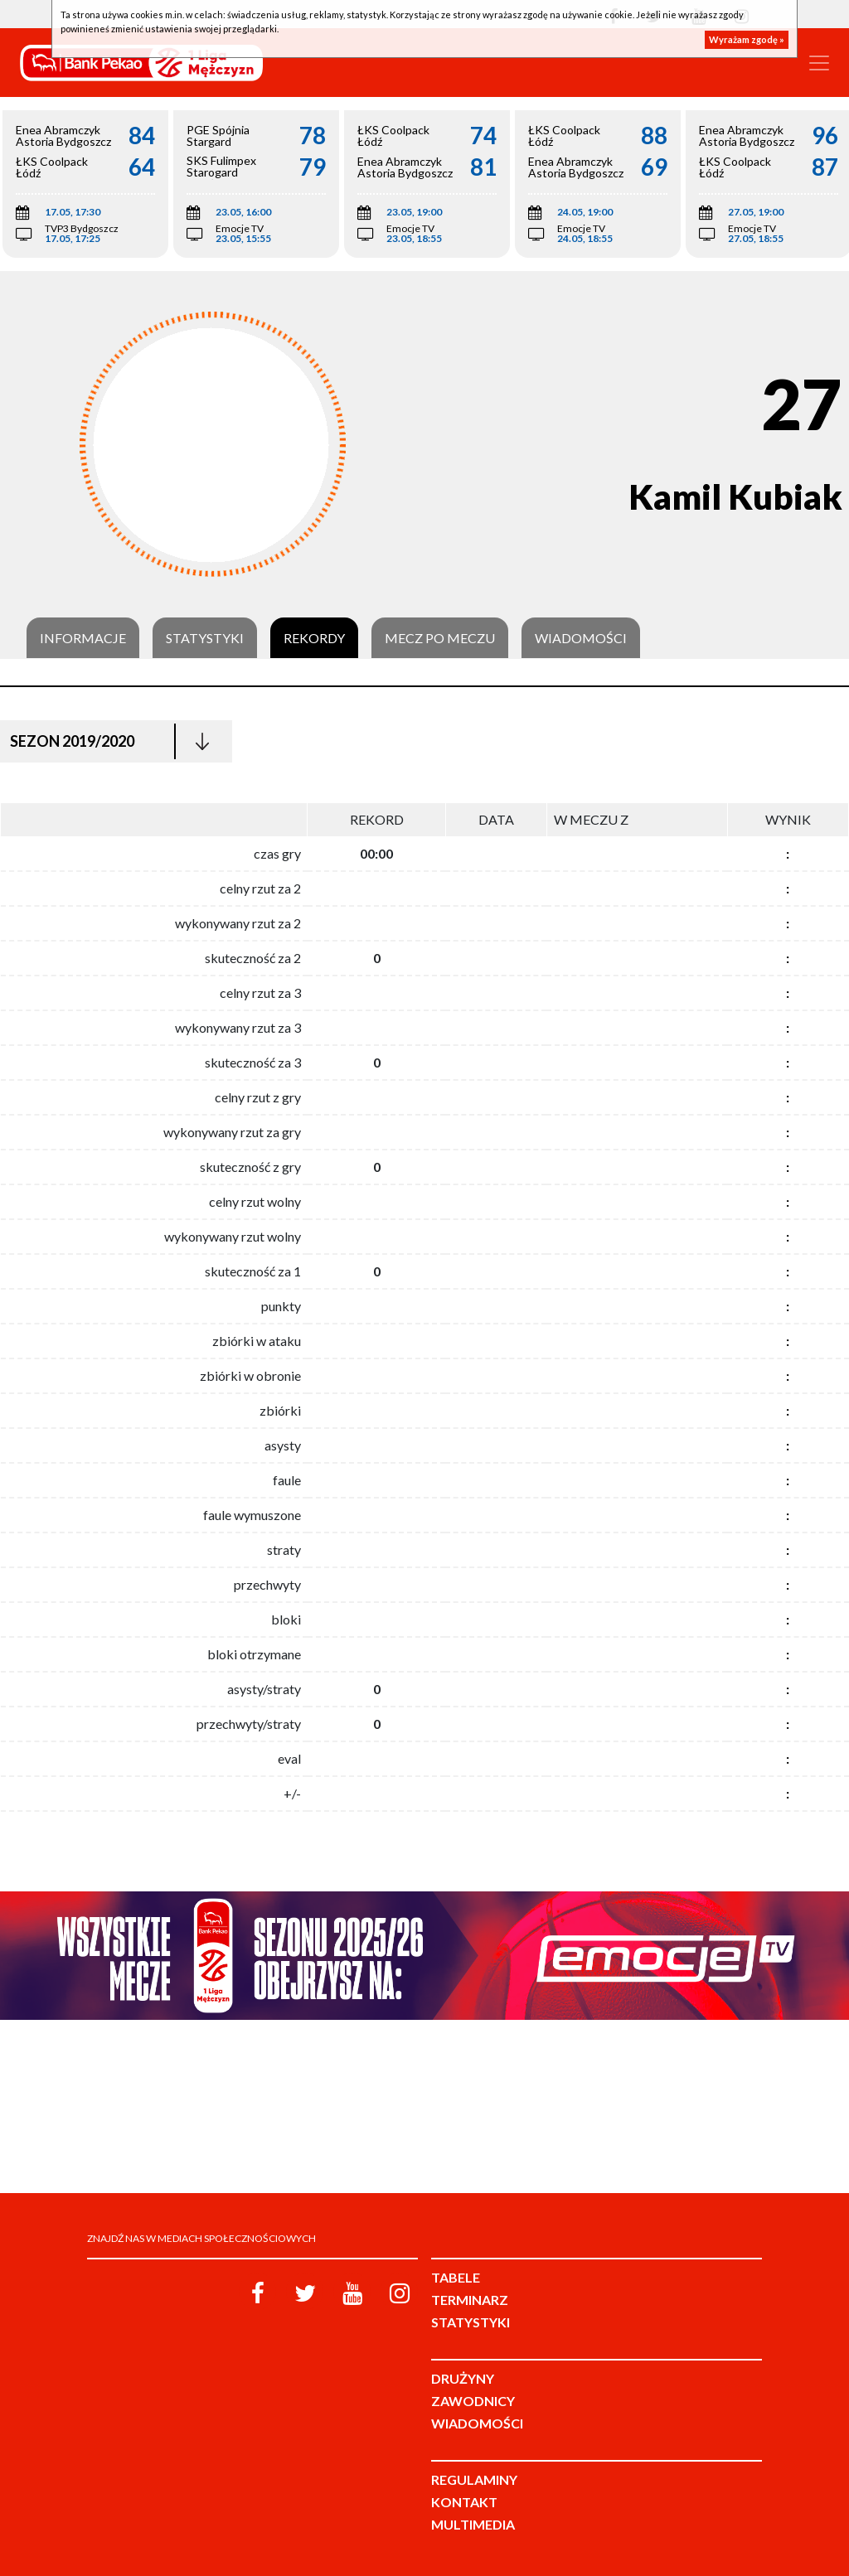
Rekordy (314, 638)
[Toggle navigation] (819, 63)
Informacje (83, 638)
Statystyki (205, 638)
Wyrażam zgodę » (746, 39)
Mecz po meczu (440, 638)
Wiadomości (581, 638)
